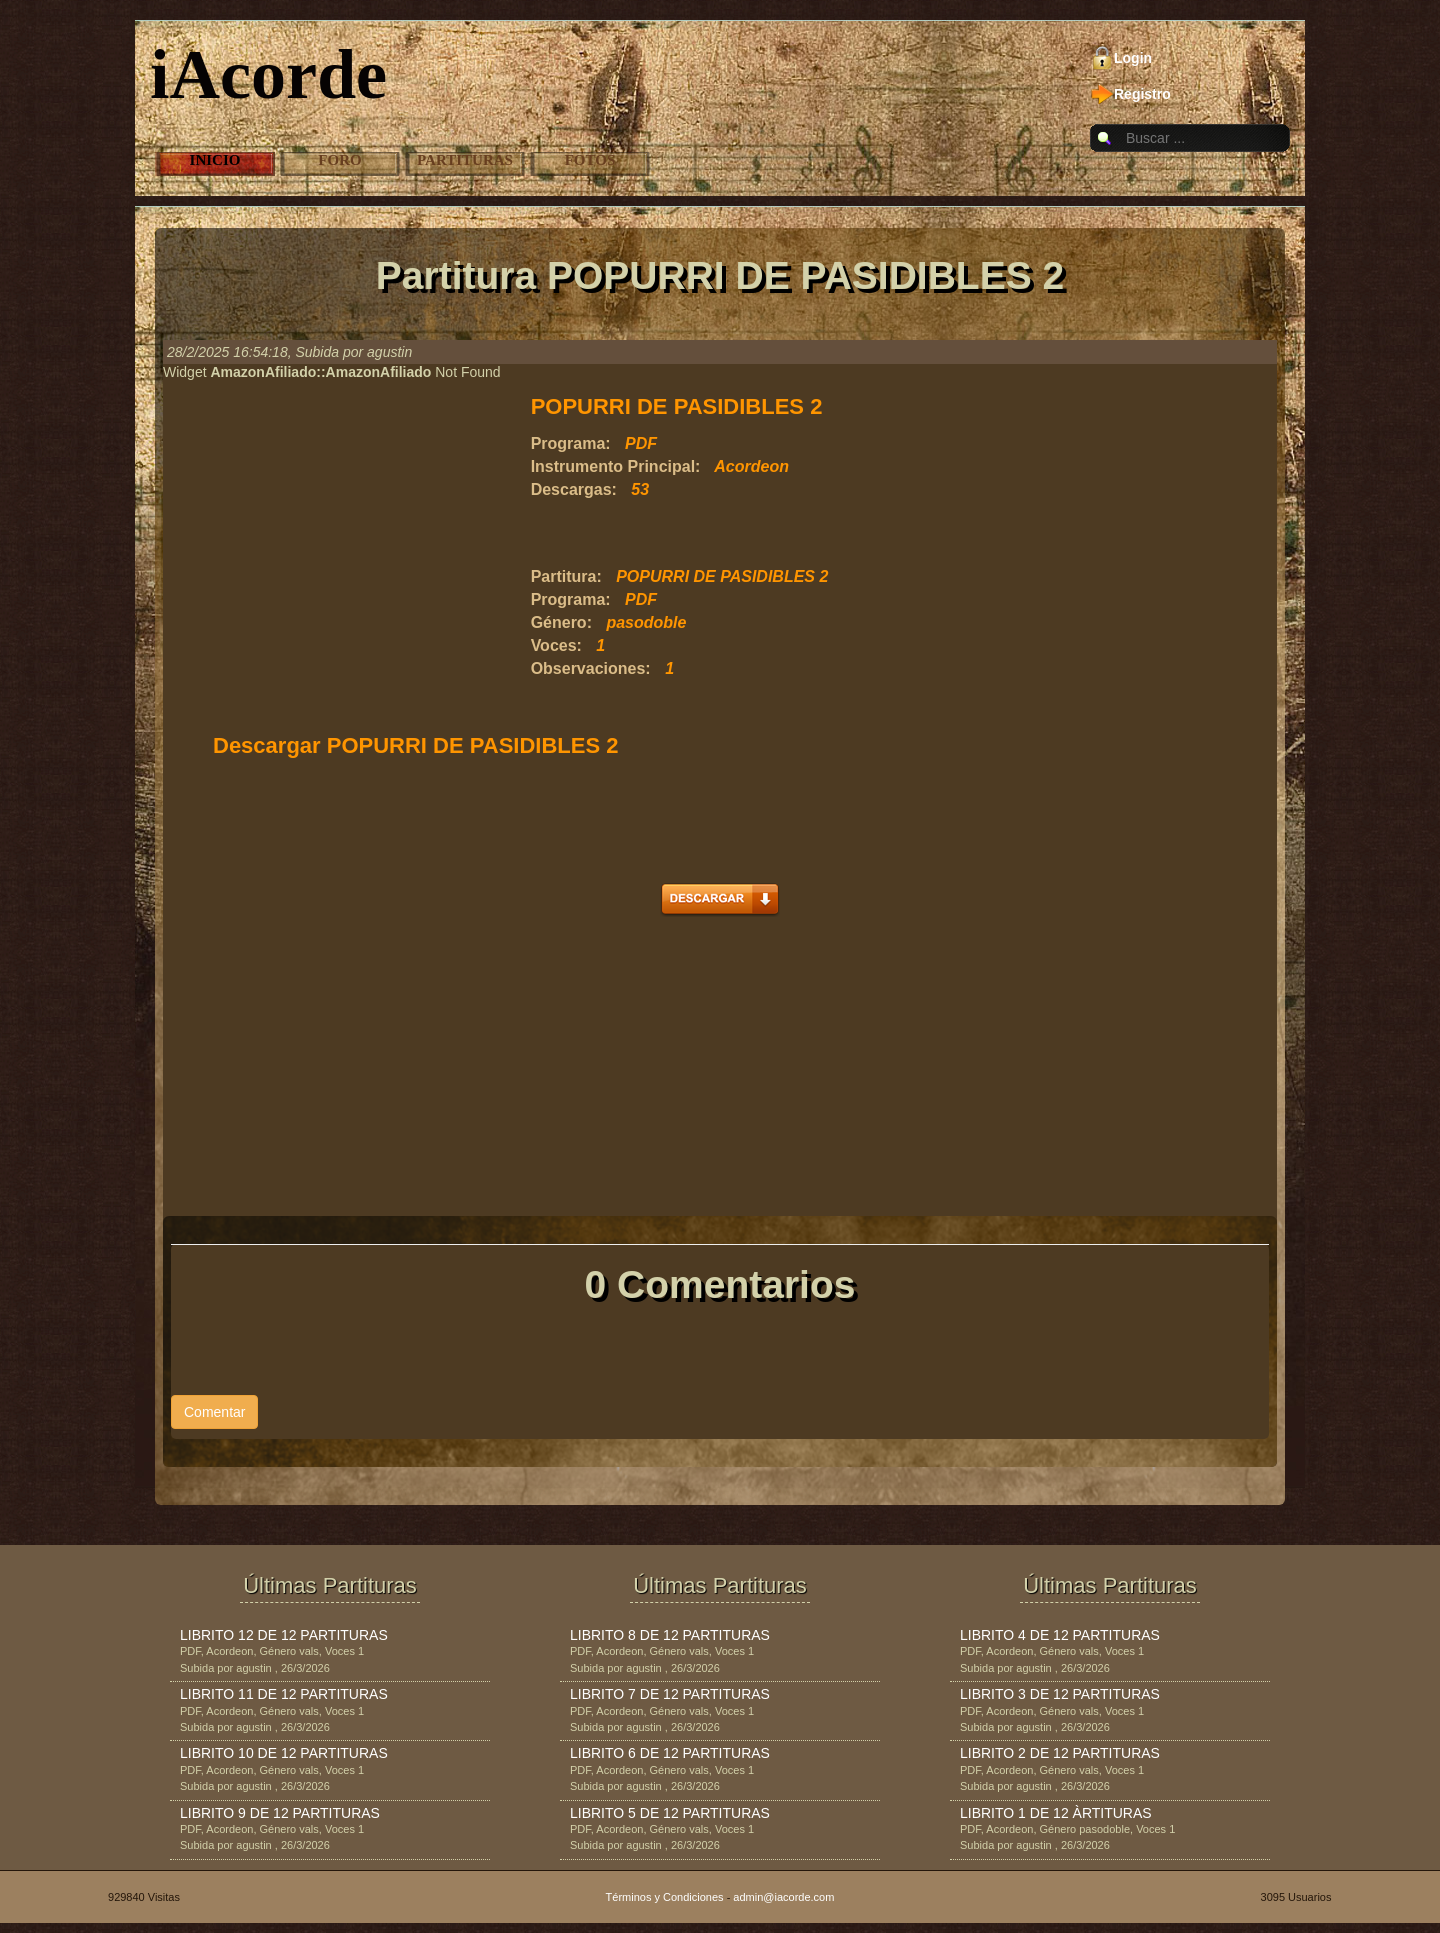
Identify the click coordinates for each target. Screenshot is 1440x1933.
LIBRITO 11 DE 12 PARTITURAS (284, 1694)
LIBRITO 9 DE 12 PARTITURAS (280, 1813)
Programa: (571, 443)
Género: (561, 622)
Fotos (590, 160)
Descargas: (574, 489)
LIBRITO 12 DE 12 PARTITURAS (284, 1635)
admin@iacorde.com (783, 1897)
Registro (1142, 94)
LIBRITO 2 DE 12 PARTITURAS (1060, 1753)
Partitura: (566, 576)
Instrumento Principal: (616, 466)
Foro (339, 160)
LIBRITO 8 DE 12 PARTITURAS (670, 1635)
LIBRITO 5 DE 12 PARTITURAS (670, 1813)
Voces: (556, 645)
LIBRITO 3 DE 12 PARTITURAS (1060, 1694)
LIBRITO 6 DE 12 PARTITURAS (670, 1753)
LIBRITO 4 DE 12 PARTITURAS (1060, 1635)
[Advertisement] (765, 534)
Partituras (465, 160)
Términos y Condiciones (665, 1897)
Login (1133, 58)
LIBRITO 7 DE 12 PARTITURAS (670, 1694)
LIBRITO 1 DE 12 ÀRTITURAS (1056, 1813)
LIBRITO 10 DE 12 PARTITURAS (284, 1753)
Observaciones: (591, 668)
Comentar (214, 1412)
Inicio (215, 160)
